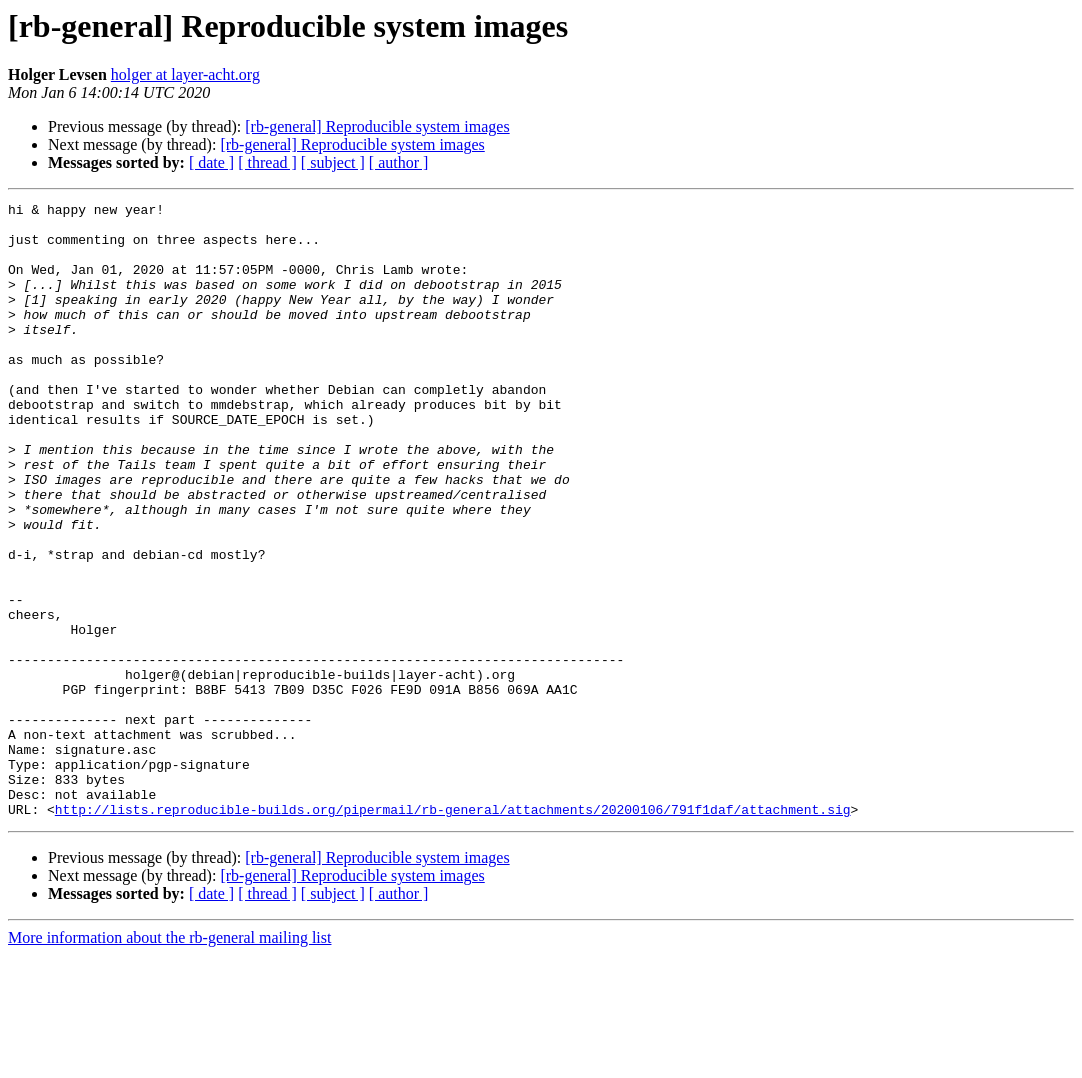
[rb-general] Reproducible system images (377, 126)
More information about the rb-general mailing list (169, 1060)
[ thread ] (267, 162)
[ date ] (211, 162)
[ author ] (399, 162)
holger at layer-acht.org (185, 74)
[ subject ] (333, 162)
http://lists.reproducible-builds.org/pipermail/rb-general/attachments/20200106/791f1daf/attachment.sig (453, 932)
